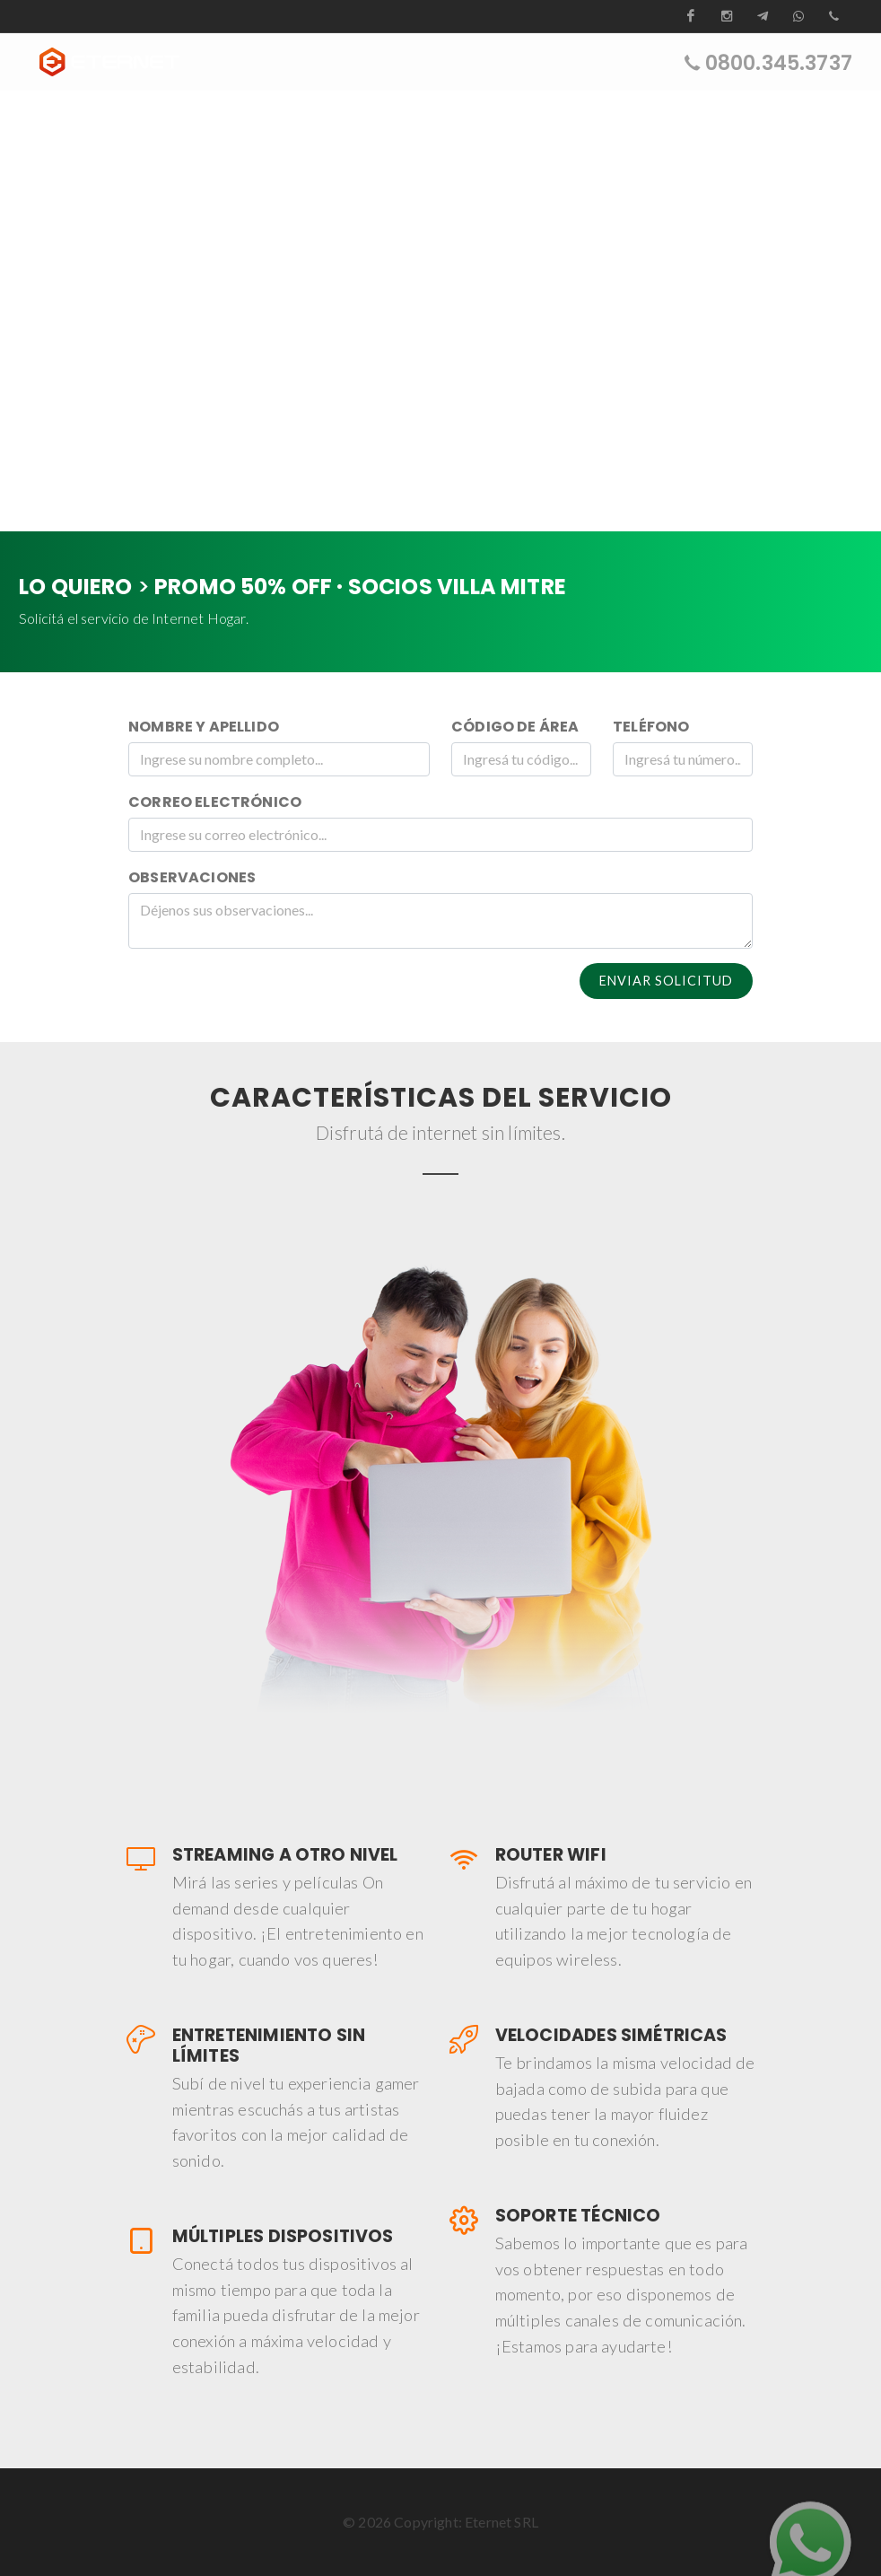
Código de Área (515, 726)
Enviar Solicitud (666, 980)
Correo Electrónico (214, 802)
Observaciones (192, 877)
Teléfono (651, 726)
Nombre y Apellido (203, 726)
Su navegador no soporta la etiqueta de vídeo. (440, 311)
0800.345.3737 (778, 62)
